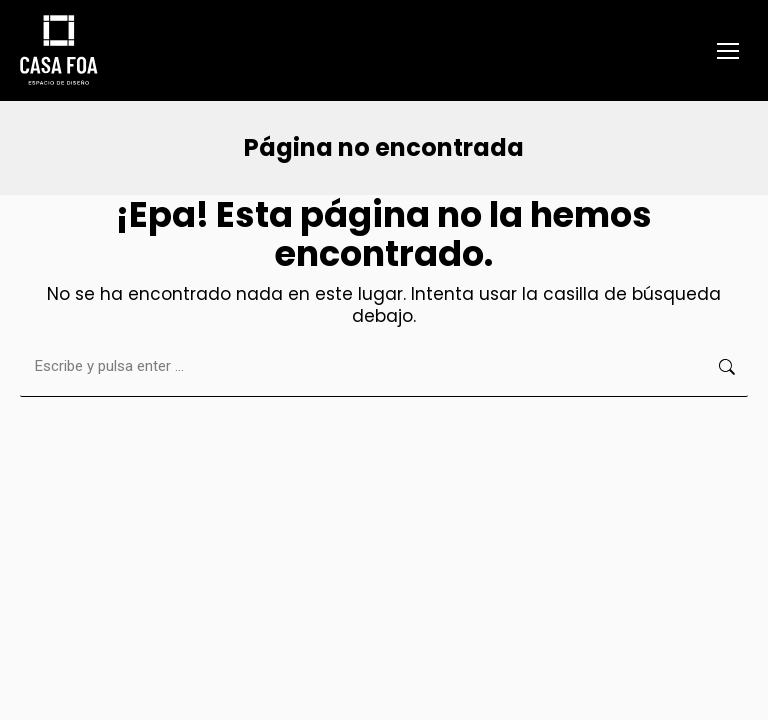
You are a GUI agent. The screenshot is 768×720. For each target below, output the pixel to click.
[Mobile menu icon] (728, 51)
